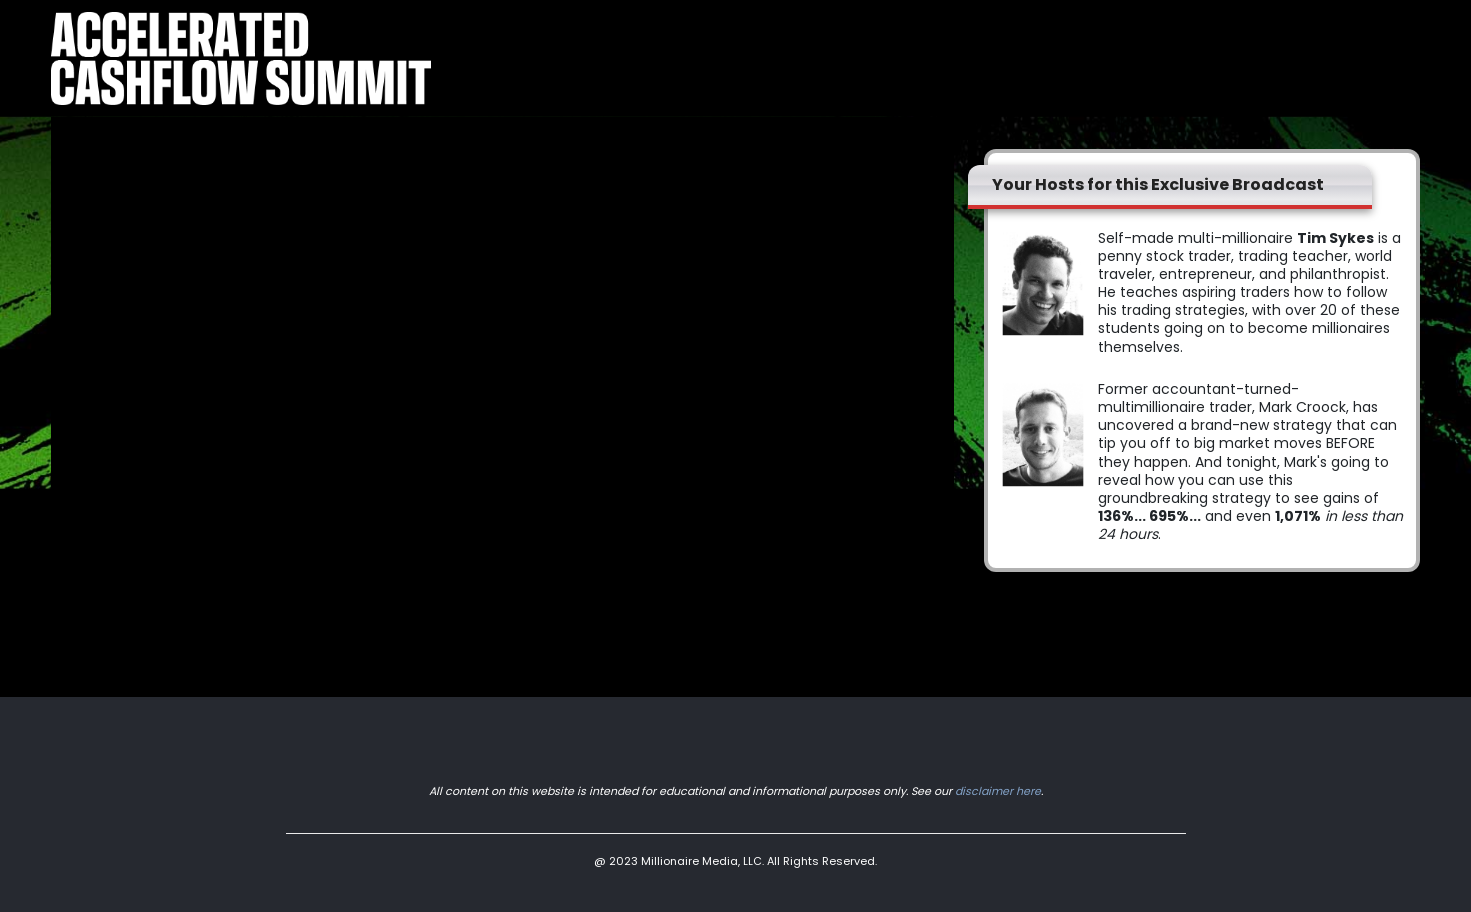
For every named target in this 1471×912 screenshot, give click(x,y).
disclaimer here (998, 791)
